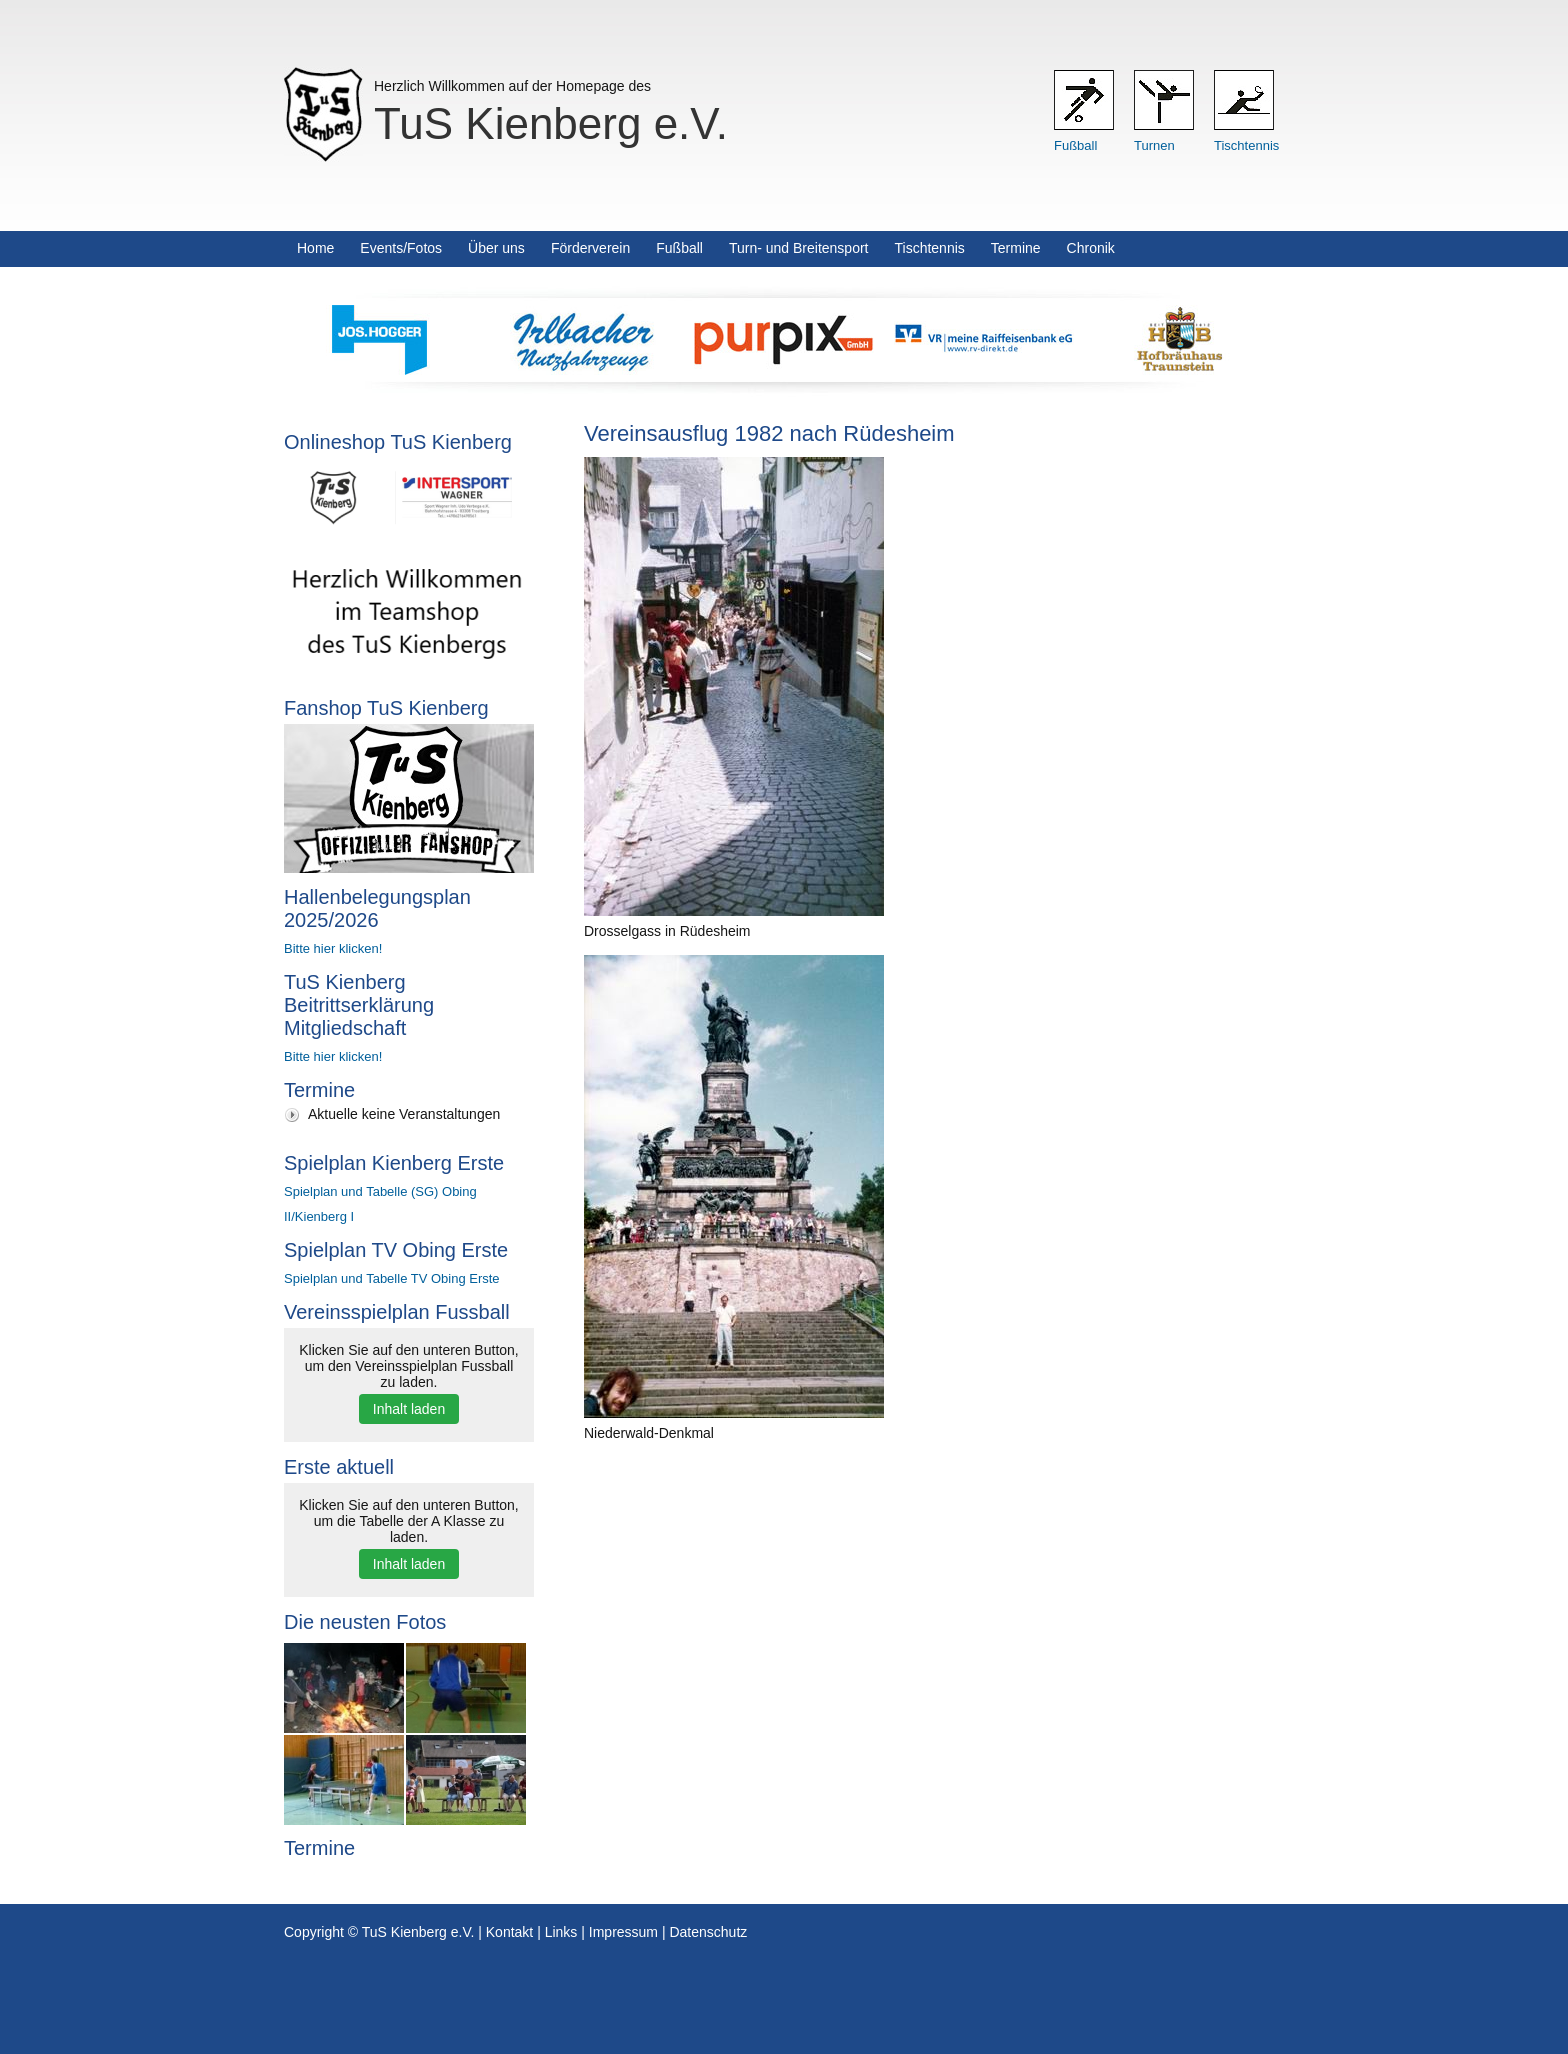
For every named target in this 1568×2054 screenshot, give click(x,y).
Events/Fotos (401, 248)
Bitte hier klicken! (333, 948)
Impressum (623, 1932)
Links (561, 1932)
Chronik (1091, 248)
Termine (1016, 248)
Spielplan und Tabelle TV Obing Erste (392, 1278)
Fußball (1075, 145)
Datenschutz (708, 1932)
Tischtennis (1246, 145)
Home (315, 248)
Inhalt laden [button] (409, 1409)
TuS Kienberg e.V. (551, 123)
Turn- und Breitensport (799, 248)
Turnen (1154, 145)
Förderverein (590, 248)
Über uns (496, 248)
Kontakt (509, 1932)
